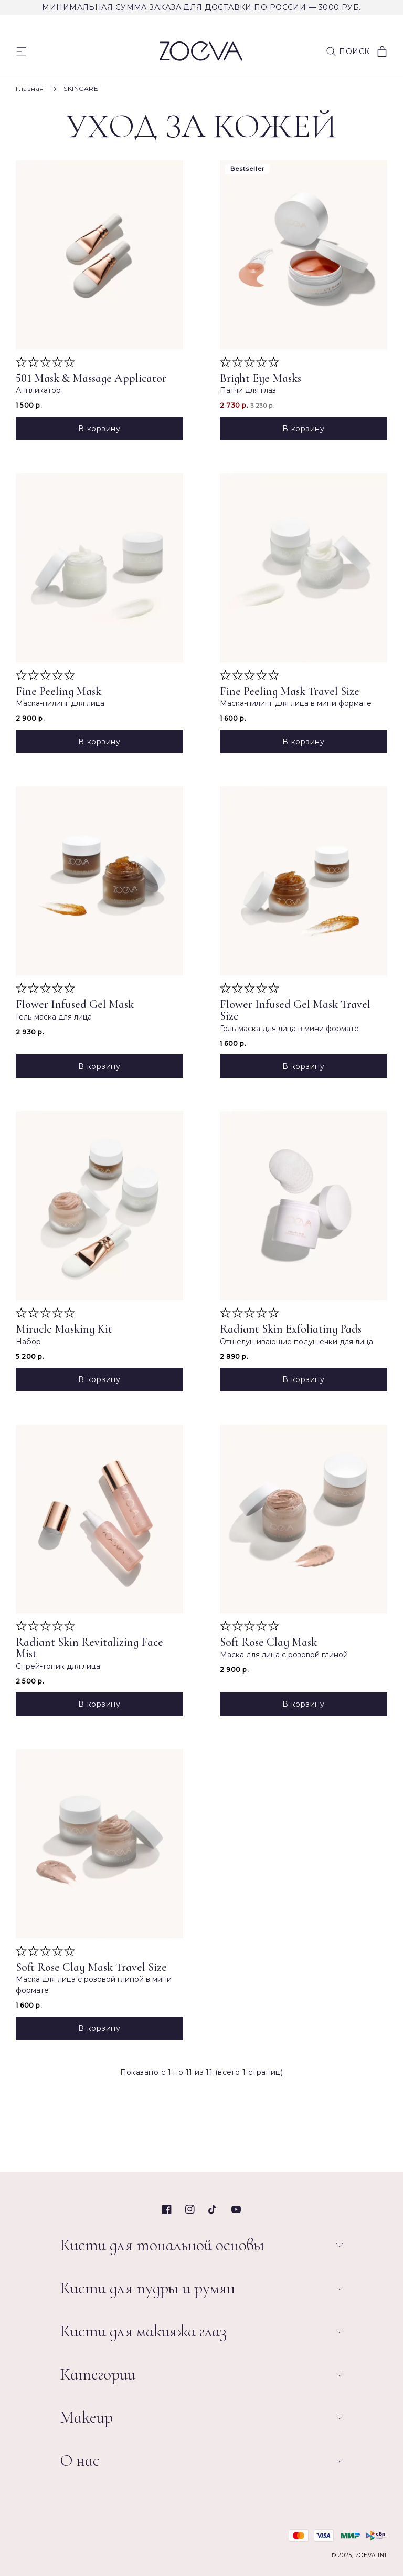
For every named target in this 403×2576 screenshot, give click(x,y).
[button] (348, 51)
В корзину (99, 428)
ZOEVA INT (371, 2555)
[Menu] (21, 51)
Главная (30, 88)
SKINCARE (80, 88)
